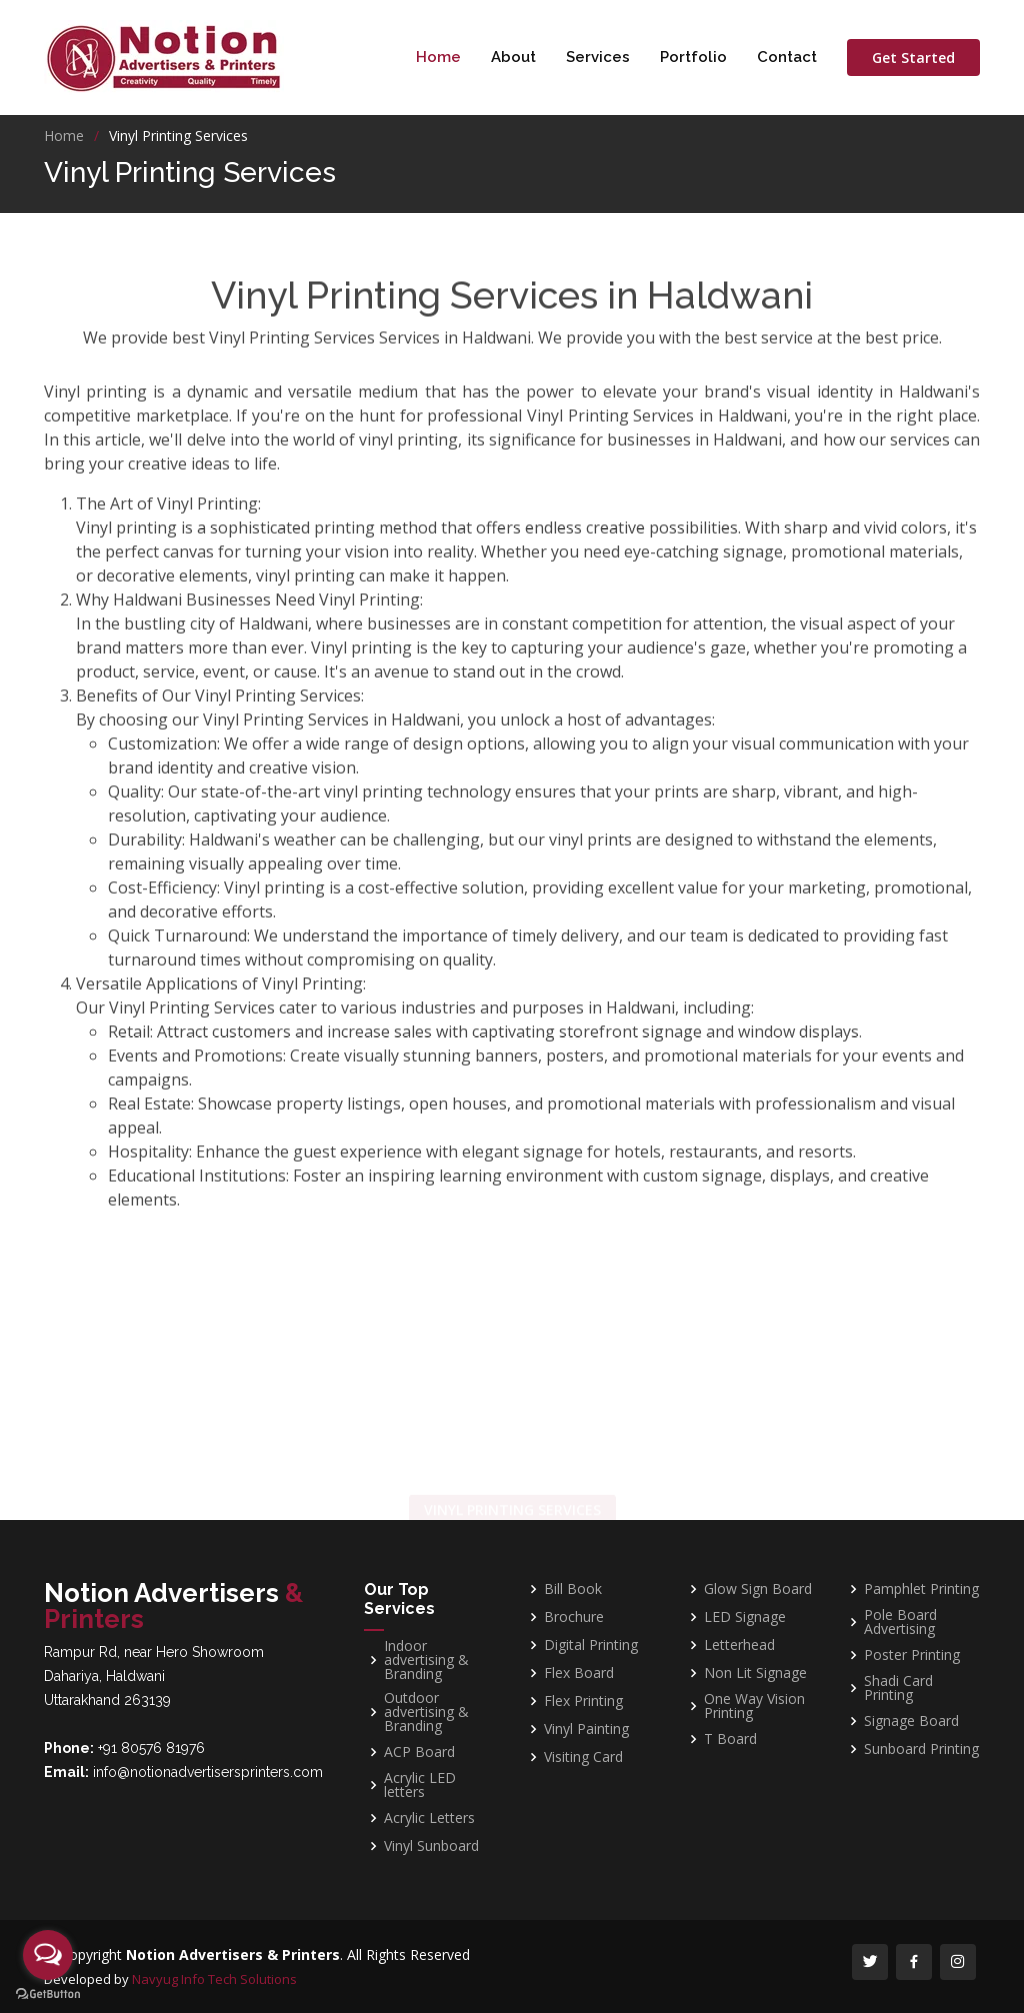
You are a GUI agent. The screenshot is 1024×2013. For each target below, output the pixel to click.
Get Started (913, 57)
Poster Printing (912, 1655)
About (513, 57)
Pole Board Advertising (900, 1622)
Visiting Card (583, 1757)
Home (438, 57)
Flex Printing (583, 1701)
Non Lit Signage (755, 1673)
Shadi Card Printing (898, 1688)
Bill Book (573, 1589)
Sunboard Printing (921, 1749)
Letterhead (739, 1645)
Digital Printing (591, 1645)
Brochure (574, 1617)
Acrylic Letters (429, 1818)
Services (598, 57)
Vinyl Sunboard (431, 1846)
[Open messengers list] (48, 1955)
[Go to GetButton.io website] (48, 1993)
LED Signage (745, 1617)
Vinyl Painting (586, 1729)
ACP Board (419, 1752)
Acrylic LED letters (420, 1785)
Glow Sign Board (758, 1589)
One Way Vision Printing (754, 1706)
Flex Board (579, 1673)
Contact (787, 57)
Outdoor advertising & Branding (426, 1712)
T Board (730, 1739)
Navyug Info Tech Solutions (214, 1979)
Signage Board (911, 1721)
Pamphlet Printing (921, 1589)
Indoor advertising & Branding (426, 1660)
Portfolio (693, 57)
